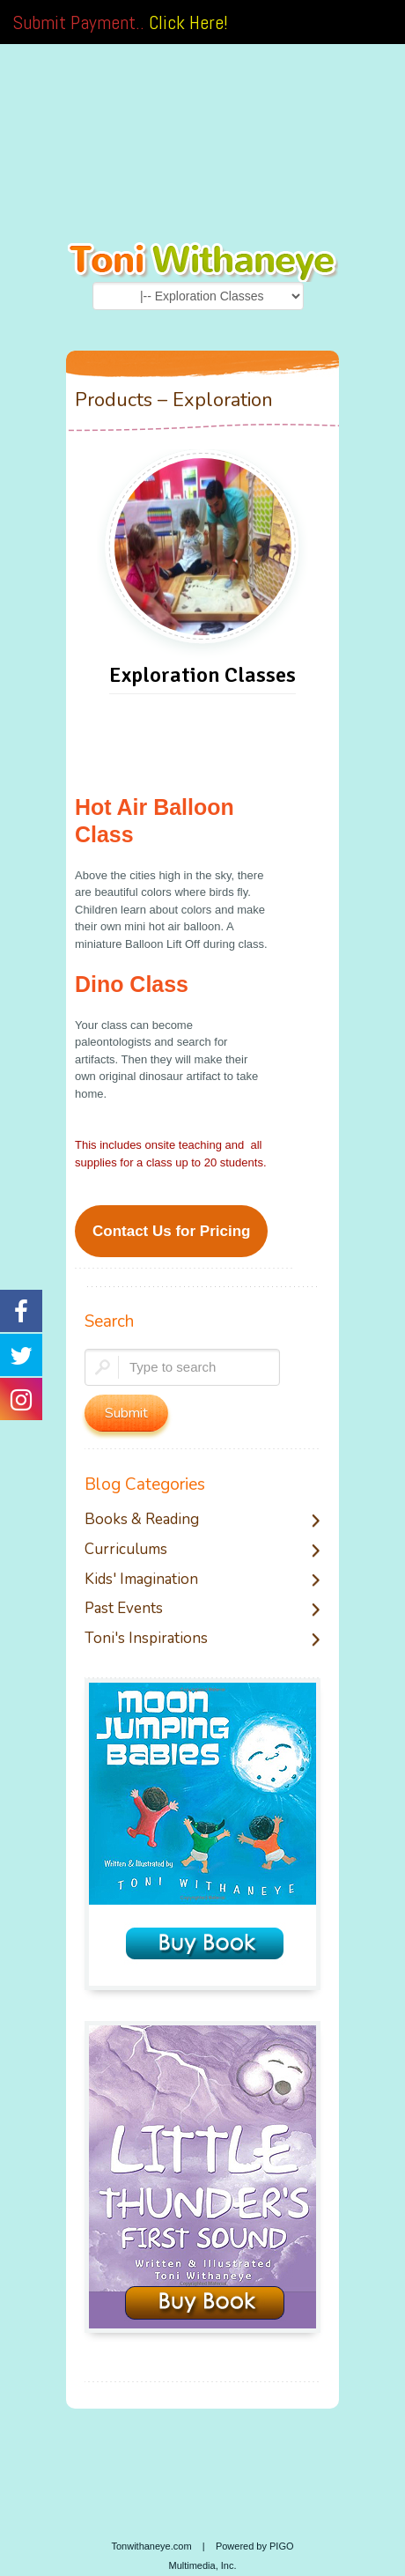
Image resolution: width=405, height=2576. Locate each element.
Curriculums (126, 1550)
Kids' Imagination (141, 1580)
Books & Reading (142, 1520)
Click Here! (188, 22)
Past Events (124, 1609)
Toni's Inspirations (146, 1639)
